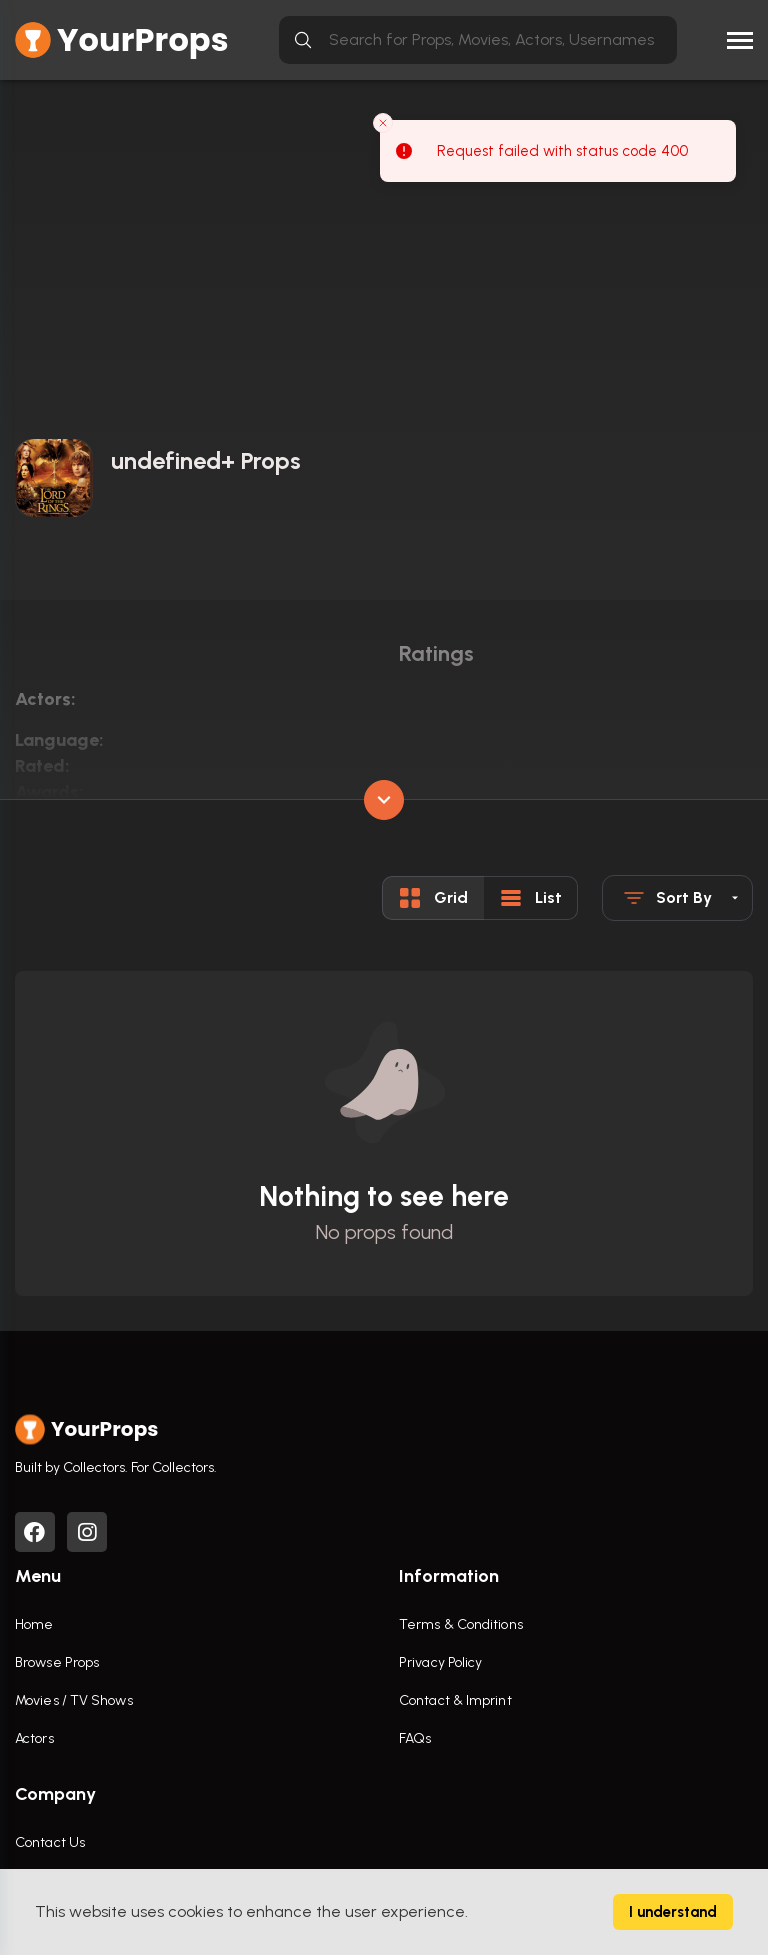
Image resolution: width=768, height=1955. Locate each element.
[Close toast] (383, 123)
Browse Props (57, 1662)
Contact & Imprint (455, 1700)
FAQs (415, 1738)
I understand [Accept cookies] (673, 1912)
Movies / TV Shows (74, 1700)
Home (34, 1624)
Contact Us (50, 1842)
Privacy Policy (440, 1662)
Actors (34, 1738)
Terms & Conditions (461, 1624)
